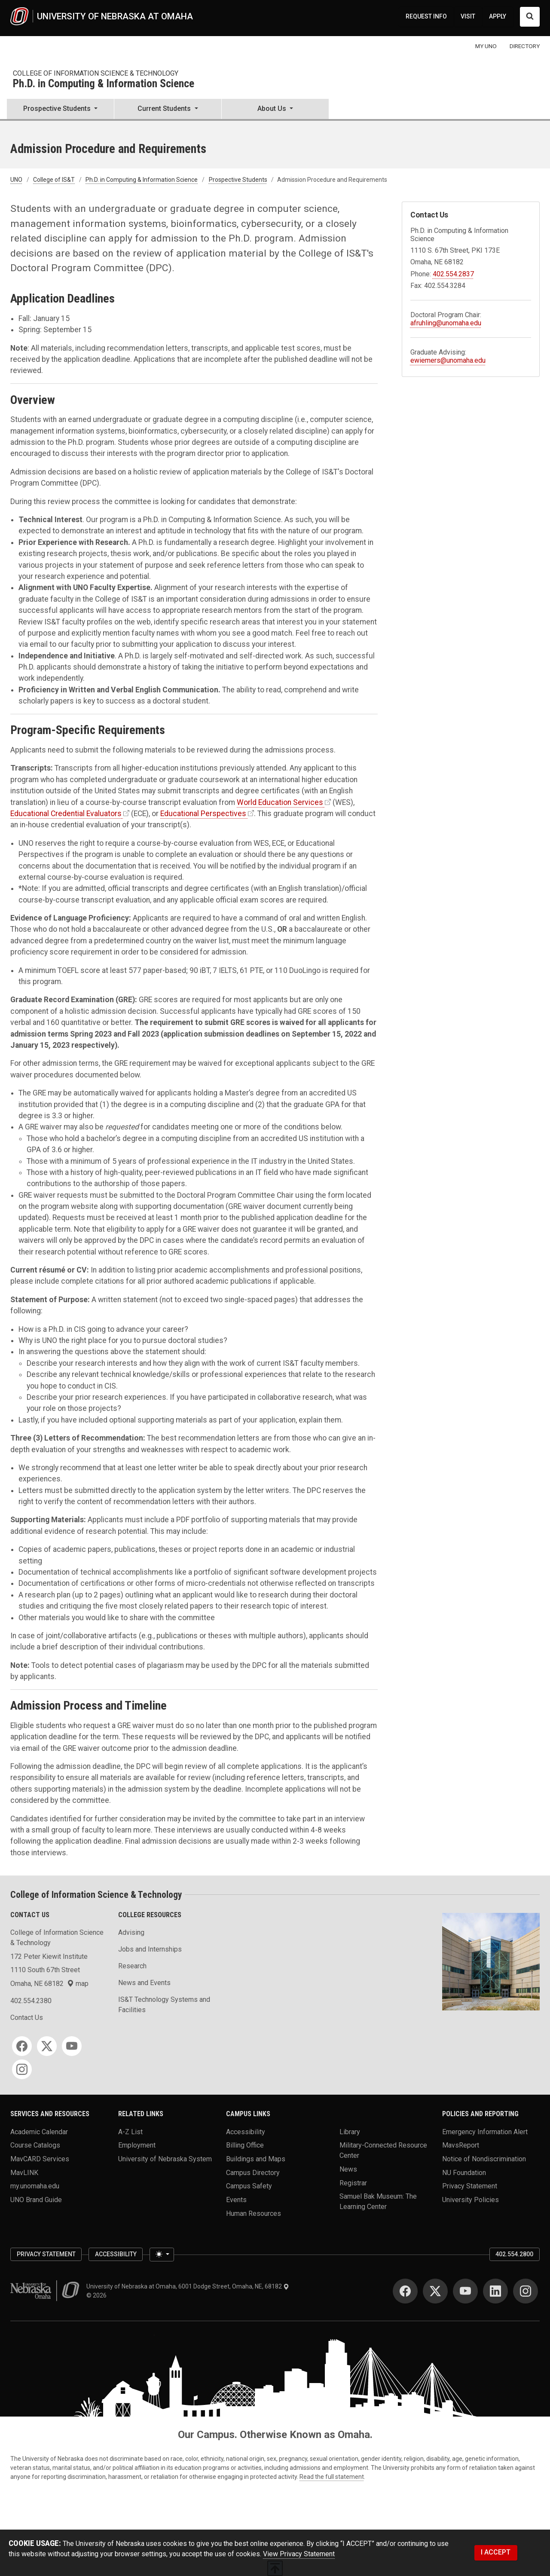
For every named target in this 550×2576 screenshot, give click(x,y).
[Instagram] (22, 2069)
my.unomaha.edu (34, 2186)
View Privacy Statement (299, 2554)
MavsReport (460, 2145)
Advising (131, 1932)
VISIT (468, 16)
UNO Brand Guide (36, 2200)
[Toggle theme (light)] (162, 2254)
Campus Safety (249, 2186)
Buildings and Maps (255, 2159)
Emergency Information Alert (485, 2131)
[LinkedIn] (495, 2291)
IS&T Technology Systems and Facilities (164, 2004)
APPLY (497, 16)
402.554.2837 (453, 274)
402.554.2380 (31, 2001)
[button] (60, 109)
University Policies (470, 2200)
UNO (16, 179)
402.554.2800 (514, 2254)
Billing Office (245, 2145)
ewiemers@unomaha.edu (448, 360)
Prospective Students (238, 179)
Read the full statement (331, 2476)
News (348, 2169)
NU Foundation (464, 2172)
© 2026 (97, 2295)
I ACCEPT (495, 2552)
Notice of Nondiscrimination (484, 2159)
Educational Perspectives (203, 813)
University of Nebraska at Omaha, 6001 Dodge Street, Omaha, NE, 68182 (187, 2286)
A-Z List (130, 2131)
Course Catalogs (35, 2145)
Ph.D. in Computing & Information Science (103, 84)
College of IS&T (54, 179)
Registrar (353, 2182)
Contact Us (26, 2017)
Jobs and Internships (150, 1949)
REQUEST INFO (426, 16)
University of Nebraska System (165, 2159)
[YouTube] (72, 2046)
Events (236, 2200)
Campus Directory (253, 2172)
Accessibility (245, 2131)
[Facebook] (22, 2046)
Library (349, 2131)
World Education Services (280, 802)
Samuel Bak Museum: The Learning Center (378, 2201)
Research (132, 1966)
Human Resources (253, 2213)
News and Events (144, 1983)
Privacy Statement (469, 2186)
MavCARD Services (39, 2159)
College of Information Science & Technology (95, 73)
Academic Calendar (39, 2131)
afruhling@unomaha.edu (445, 323)
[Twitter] (47, 2046)
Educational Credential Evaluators (66, 813)
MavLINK (24, 2172)
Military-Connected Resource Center (383, 2150)
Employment (137, 2145)
